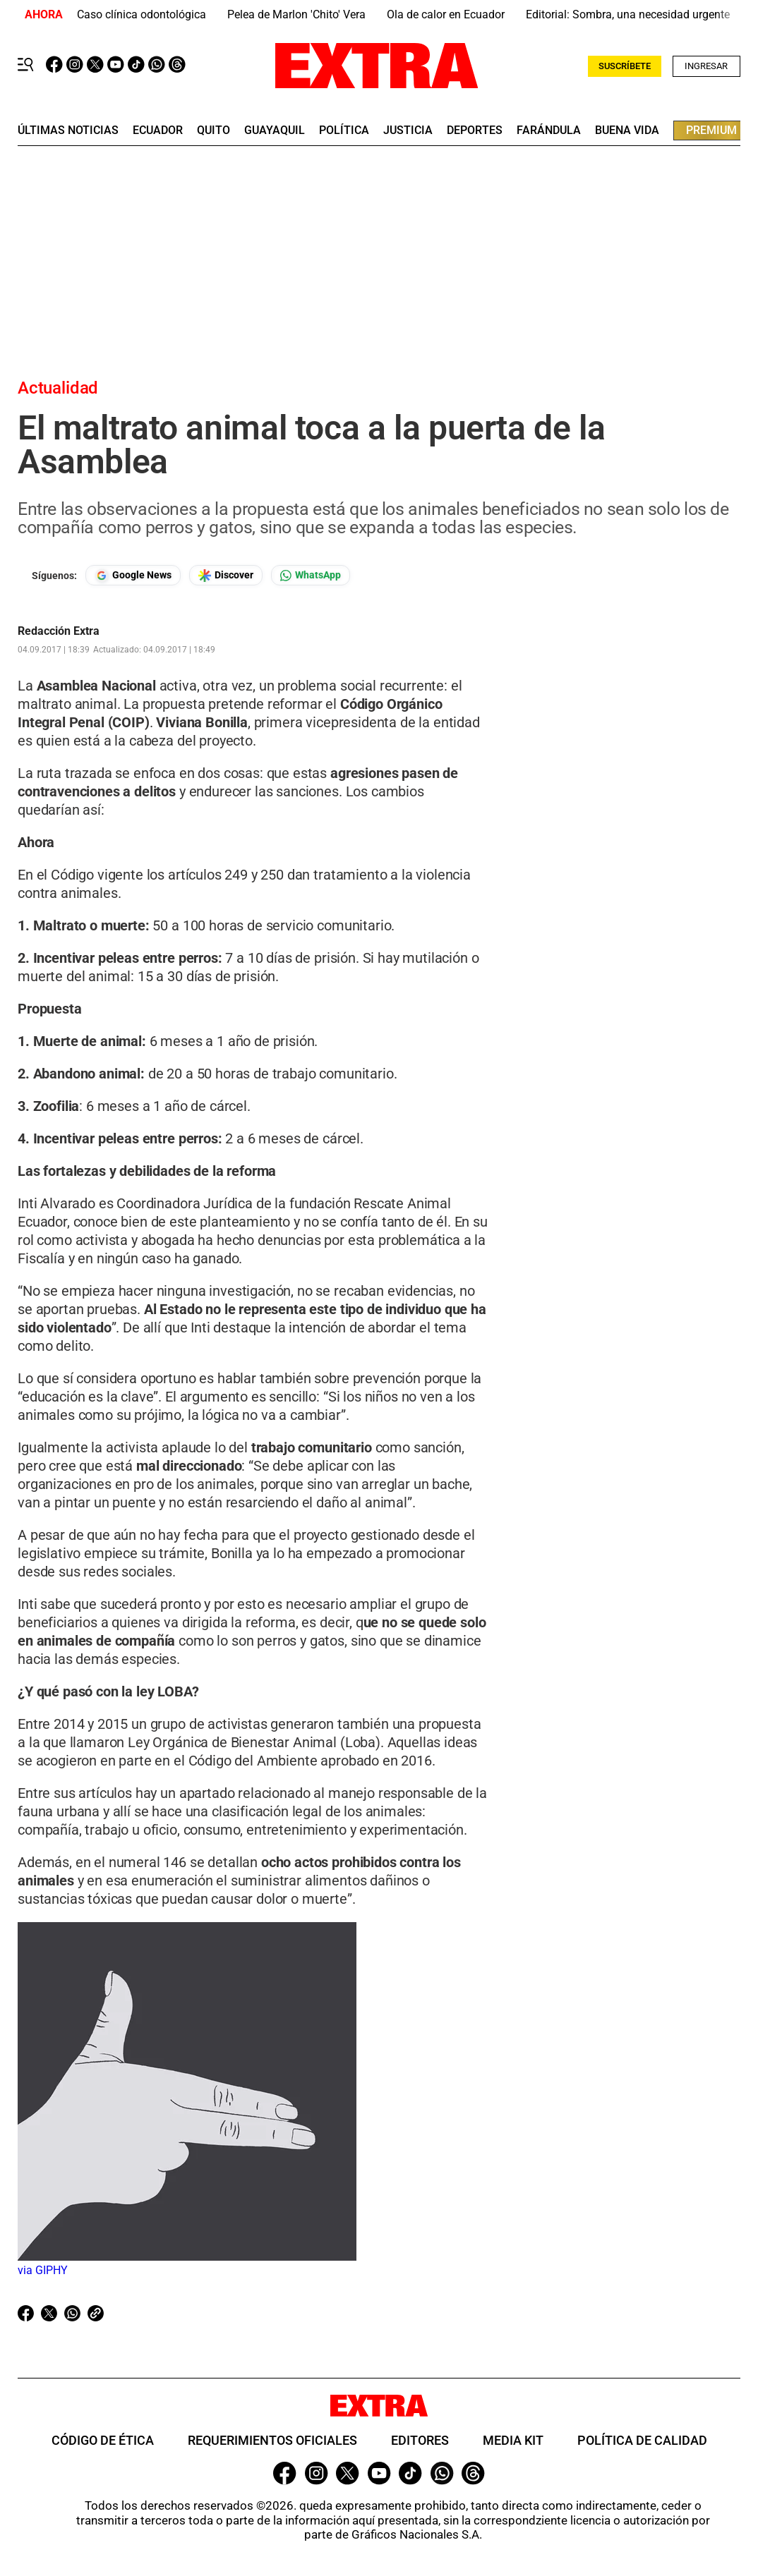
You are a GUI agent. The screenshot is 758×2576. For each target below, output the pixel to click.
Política (344, 130)
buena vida (627, 130)
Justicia (408, 130)
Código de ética (103, 2440)
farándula (549, 130)
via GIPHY (43, 2270)
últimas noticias (68, 130)
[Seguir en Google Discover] (226, 575)
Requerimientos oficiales (272, 2440)
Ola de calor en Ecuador (446, 14)
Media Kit (513, 2440)
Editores (420, 2440)
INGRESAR (706, 66)
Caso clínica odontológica (141, 14)
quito (213, 130)
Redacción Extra (59, 631)
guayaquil (274, 130)
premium (711, 130)
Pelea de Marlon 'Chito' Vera (296, 14)
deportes (475, 130)
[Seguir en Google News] (133, 575)
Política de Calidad (642, 2440)
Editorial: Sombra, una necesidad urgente (628, 14)
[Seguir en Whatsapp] (310, 575)
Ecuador (158, 130)
